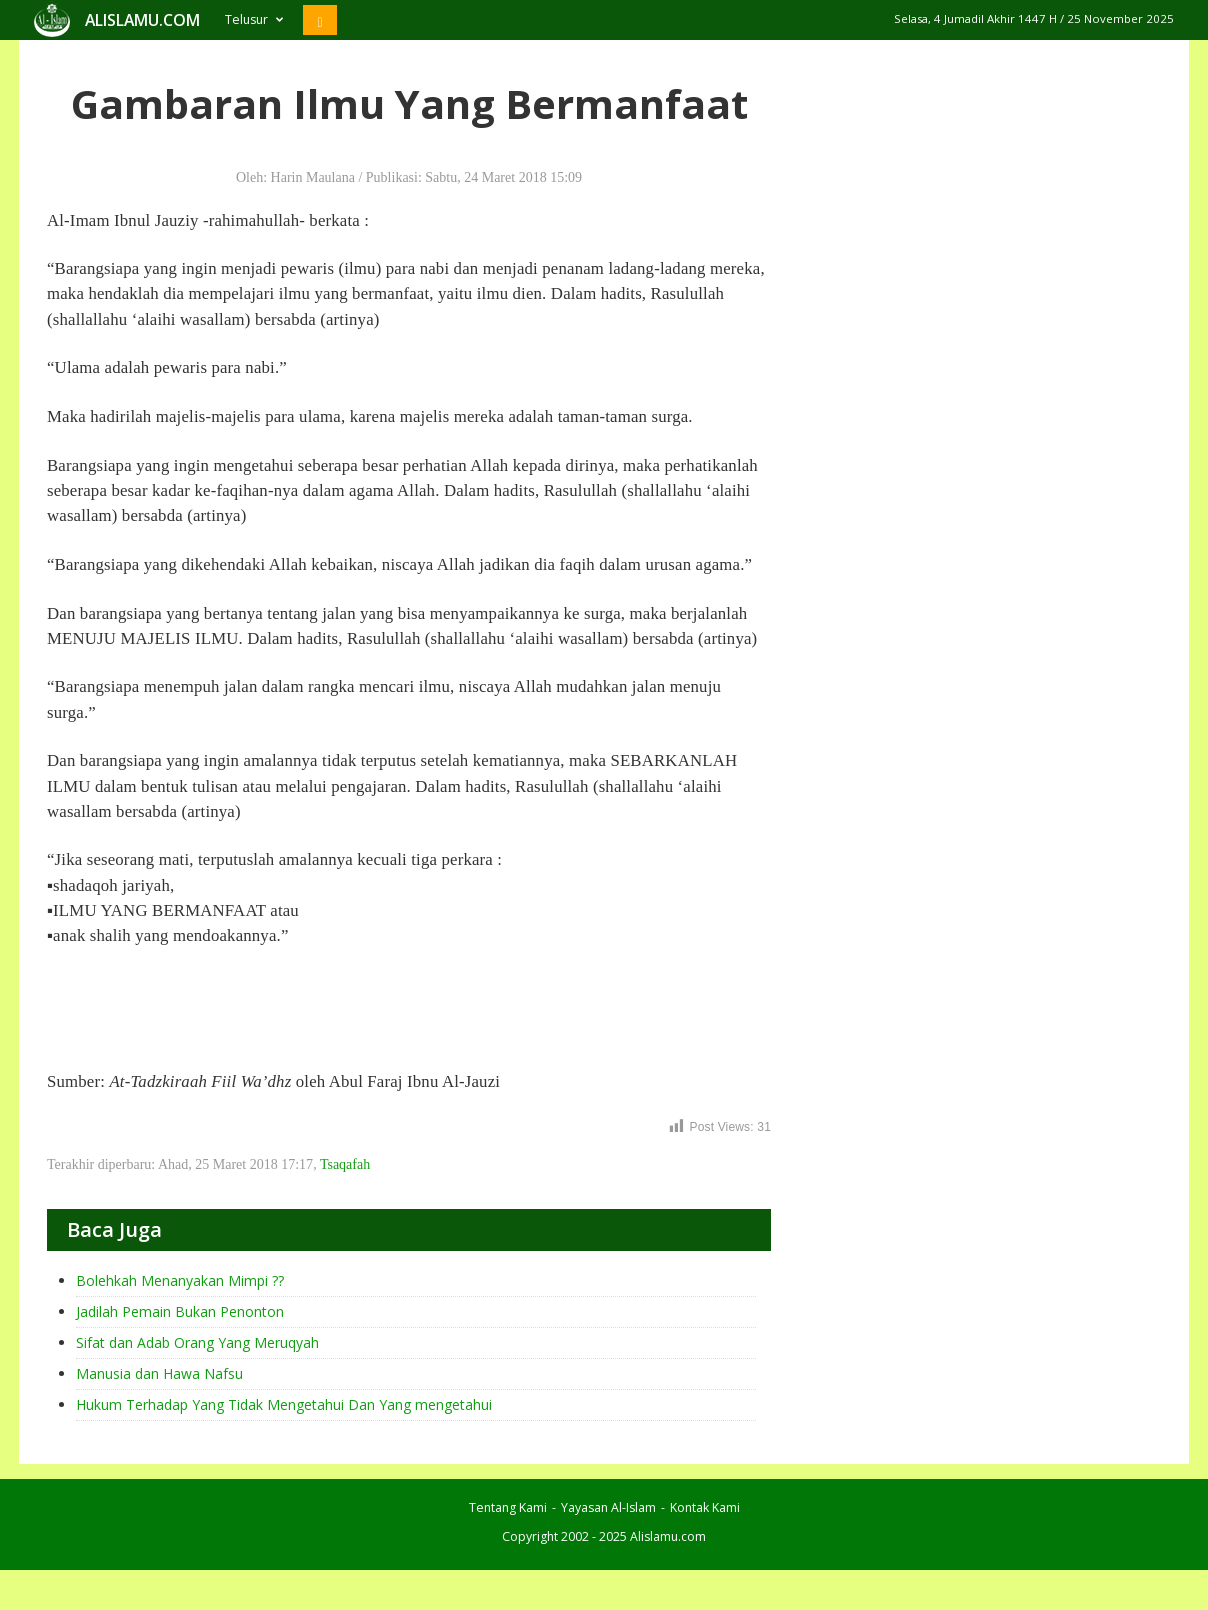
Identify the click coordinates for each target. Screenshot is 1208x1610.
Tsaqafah (345, 1164)
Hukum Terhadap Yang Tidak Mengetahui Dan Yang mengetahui (284, 1404)
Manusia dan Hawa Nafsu (159, 1373)
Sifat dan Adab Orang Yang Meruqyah (197, 1342)
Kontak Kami (705, 1507)
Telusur (254, 19)
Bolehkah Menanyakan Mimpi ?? (180, 1280)
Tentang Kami (508, 1507)
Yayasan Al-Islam (608, 1507)
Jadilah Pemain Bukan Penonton (180, 1311)
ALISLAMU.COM (142, 20)
